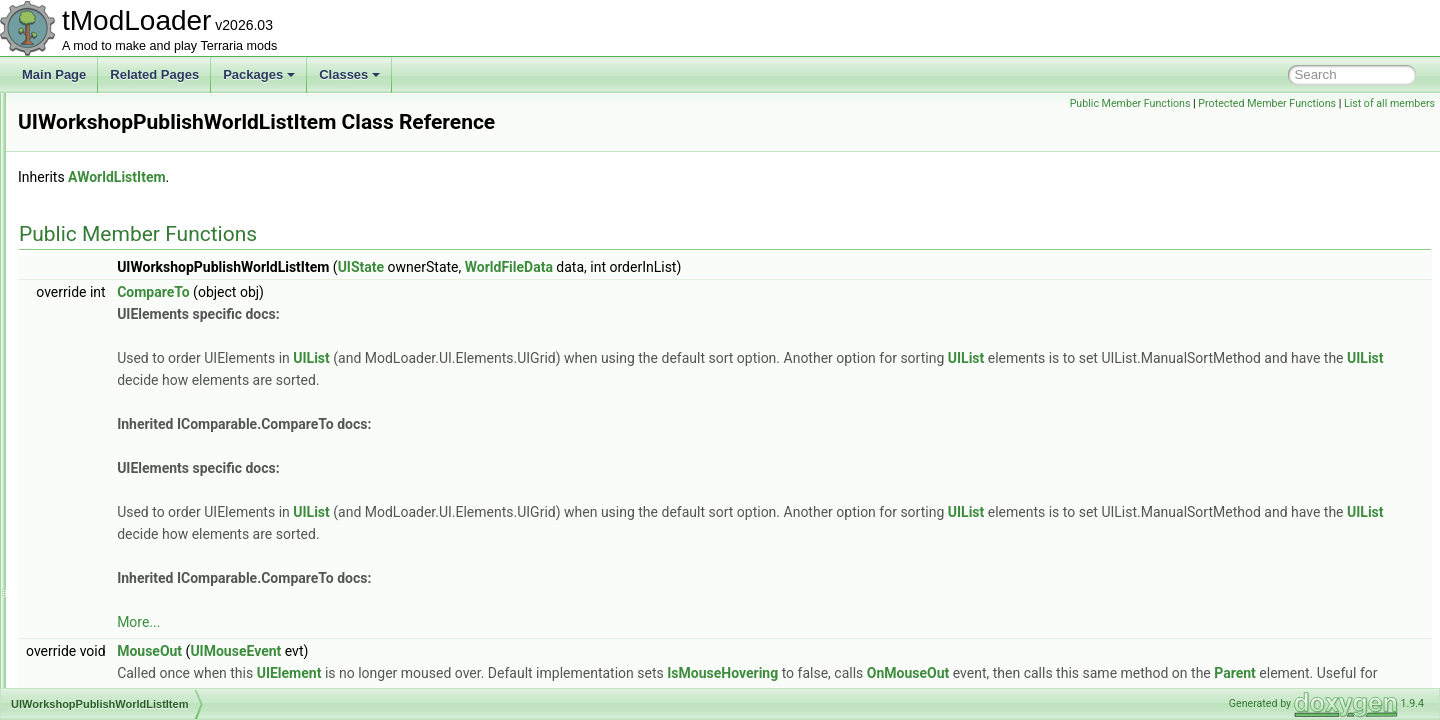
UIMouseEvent (485, 651)
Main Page (54, 74)
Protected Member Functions (1267, 103)
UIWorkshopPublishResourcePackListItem (178, 378)
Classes (349, 74)
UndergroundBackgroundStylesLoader (168, 620)
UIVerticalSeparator (118, 268)
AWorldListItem (366, 177)
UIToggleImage (106, 246)
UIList (561, 358)
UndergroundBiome (118, 642)
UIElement (539, 673)
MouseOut (399, 651)
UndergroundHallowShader (138, 686)
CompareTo (403, 292)
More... (388, 622)
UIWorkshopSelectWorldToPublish (157, 444)
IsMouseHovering (972, 673)
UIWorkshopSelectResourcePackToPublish (180, 422)
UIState (86, 158)
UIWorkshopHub (110, 334)
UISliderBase (101, 114)
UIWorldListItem (108, 532)
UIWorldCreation (110, 488)
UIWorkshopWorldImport (131, 466)
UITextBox (93, 202)
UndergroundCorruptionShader (148, 664)
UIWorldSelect (104, 576)
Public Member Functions (1130, 103)
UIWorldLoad (101, 554)
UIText (83, 180)
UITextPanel (98, 224)
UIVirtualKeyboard (114, 312)
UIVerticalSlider (107, 290)
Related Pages (154, 74)
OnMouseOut (1158, 673)
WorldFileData (759, 267)
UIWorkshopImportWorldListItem (152, 356)
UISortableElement (116, 136)
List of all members (1389, 103)
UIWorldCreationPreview (131, 510)
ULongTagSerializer (118, 598)
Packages (259, 74)
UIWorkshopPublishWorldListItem (155, 400)
